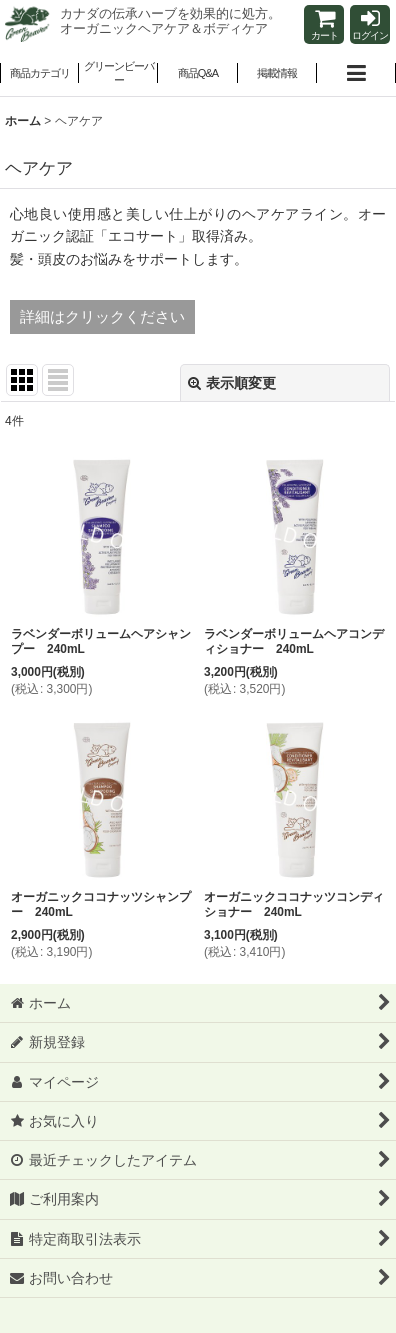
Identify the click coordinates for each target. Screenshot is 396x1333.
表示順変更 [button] (232, 383)
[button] (118, 75)
